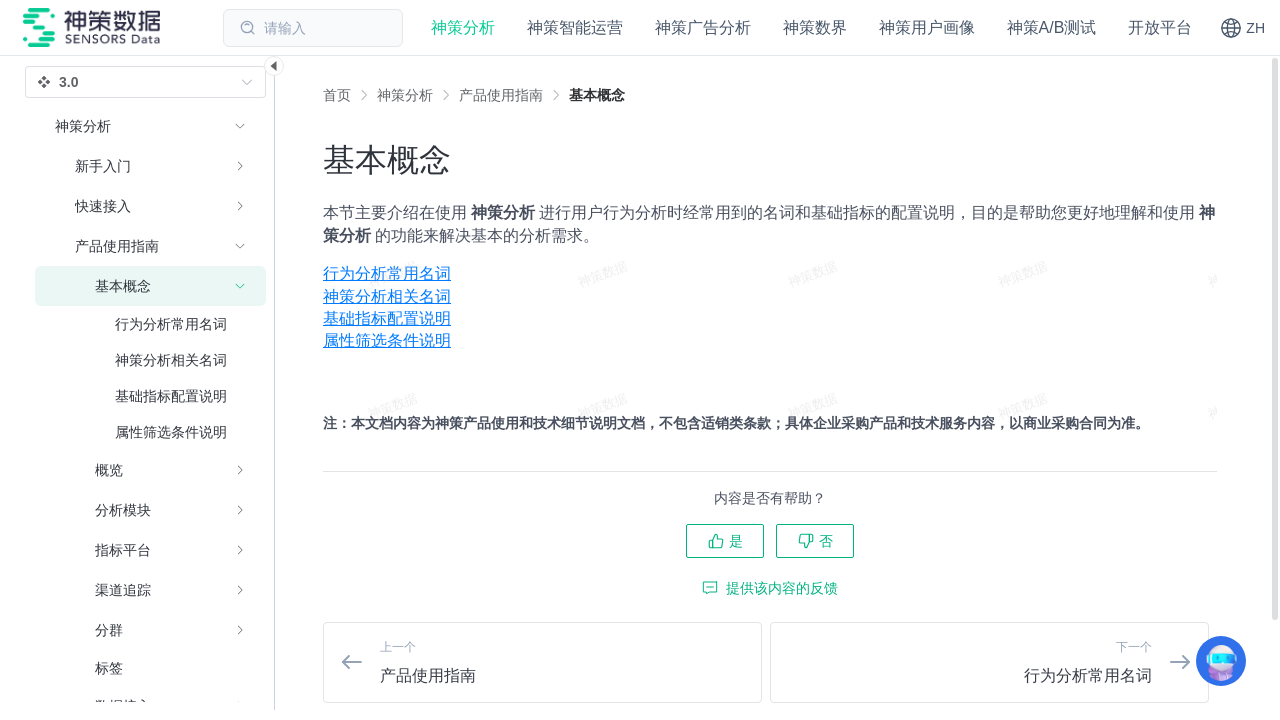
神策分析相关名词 (387, 296)
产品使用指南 (501, 95)
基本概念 (597, 95)
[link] (405, 95)
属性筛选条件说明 (387, 340)
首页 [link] (337, 95)
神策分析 (405, 95)
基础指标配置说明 (387, 318)
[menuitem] (770, 274)
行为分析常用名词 (387, 273)
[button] (1242, 28)
